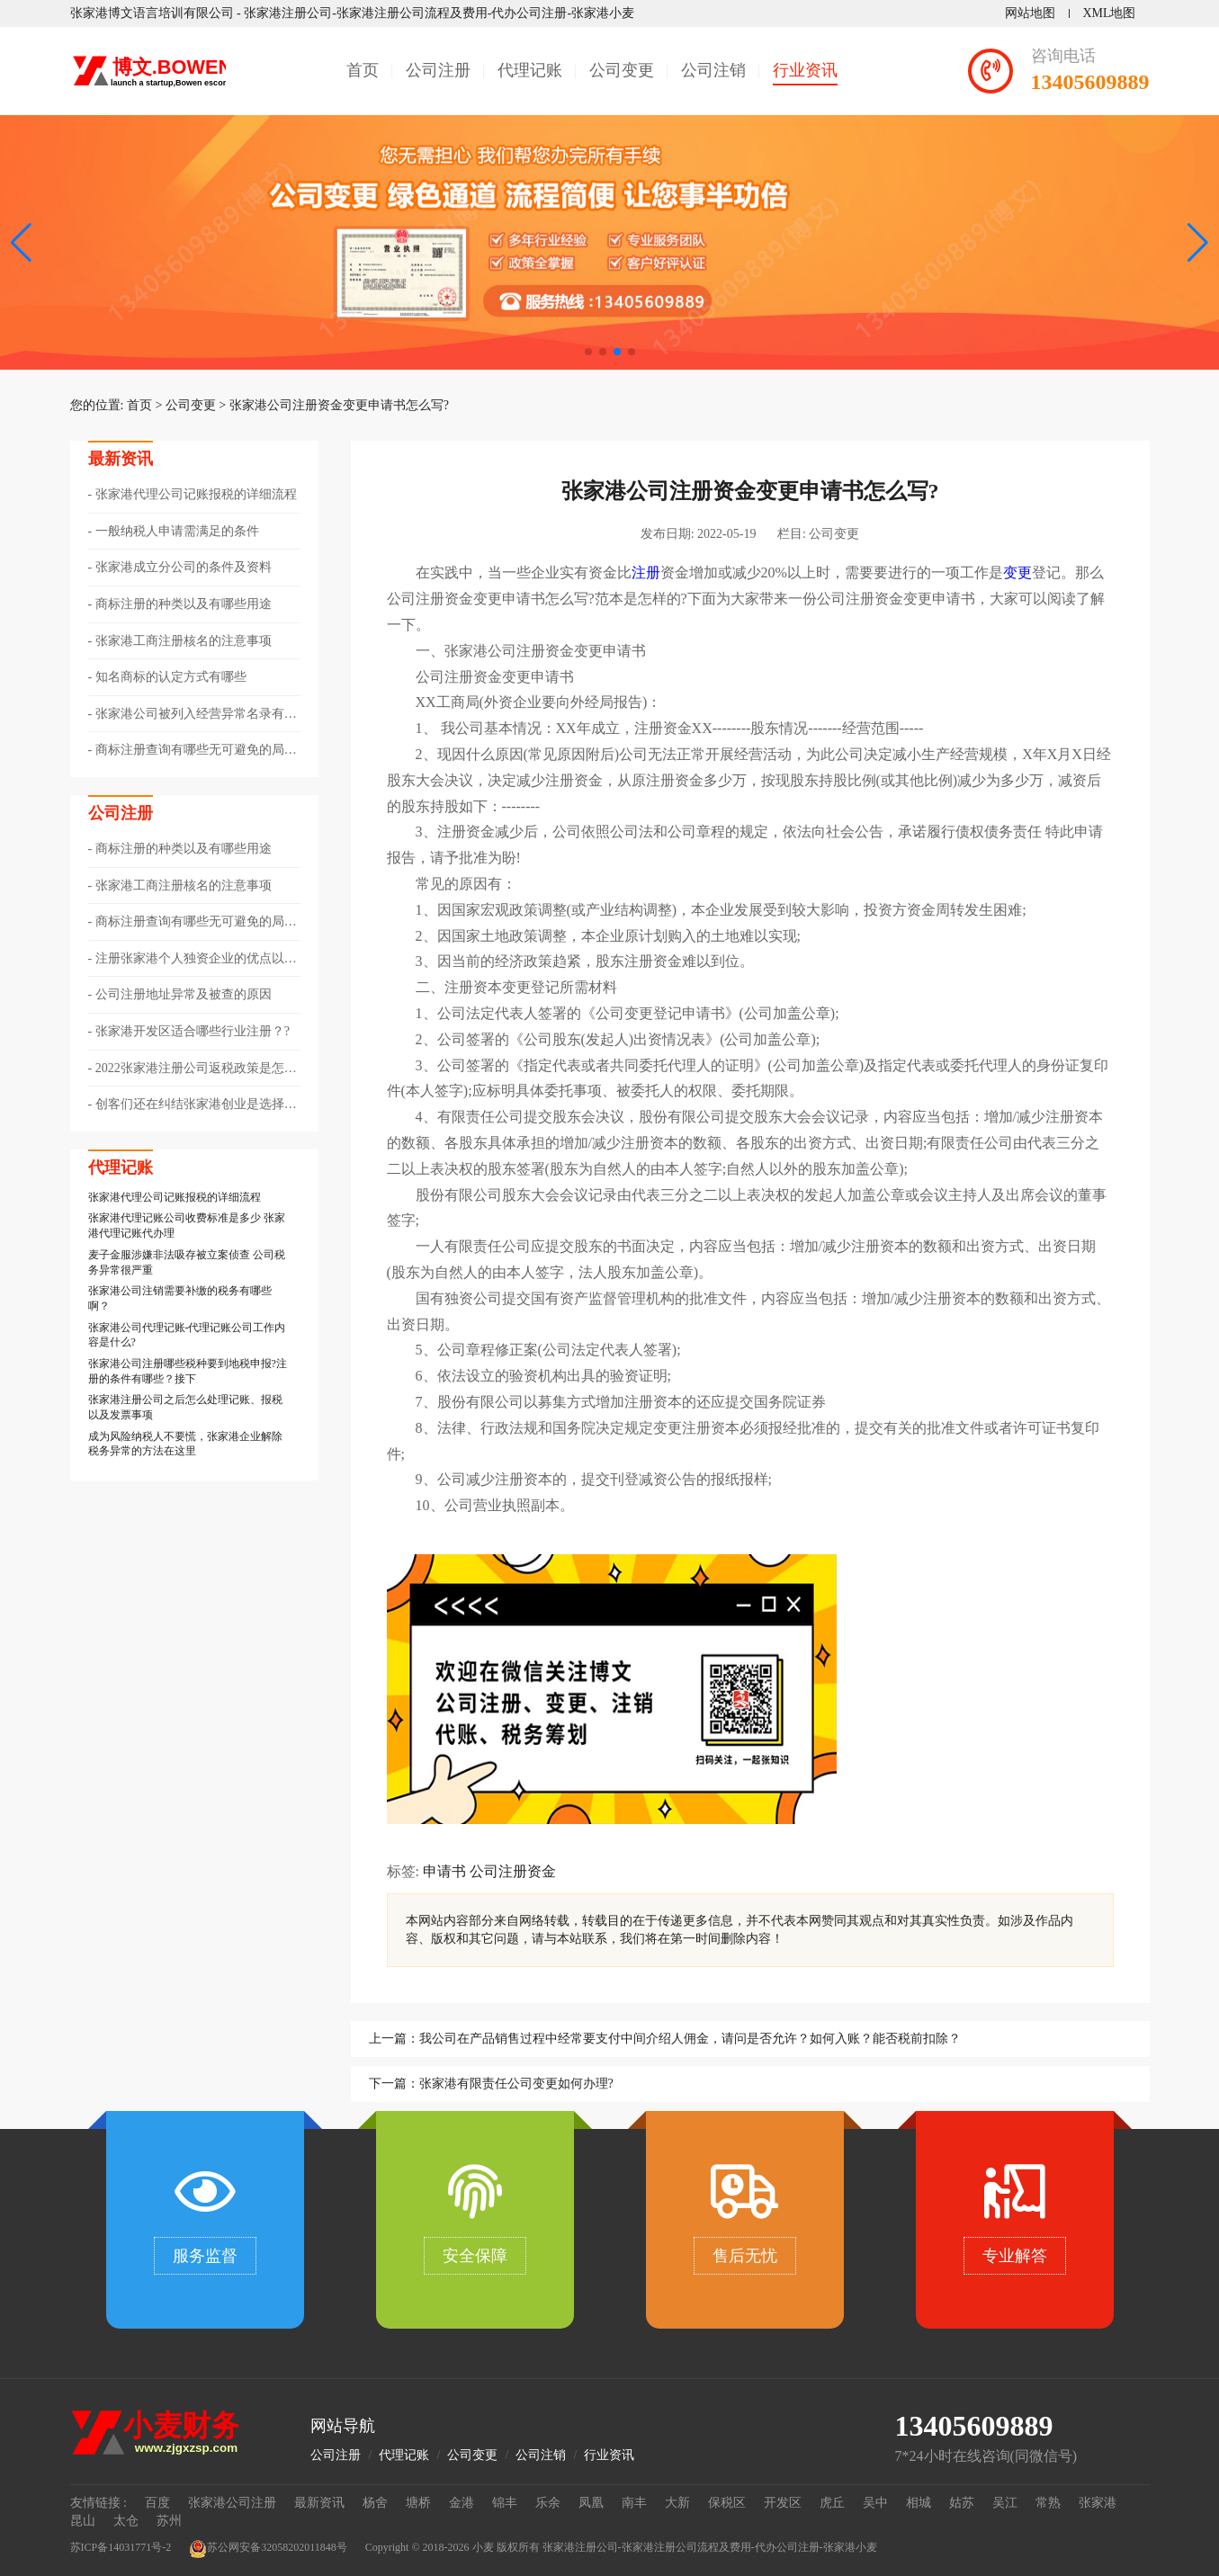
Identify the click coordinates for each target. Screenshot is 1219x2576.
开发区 (783, 2502)
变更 (1017, 572)
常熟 (1048, 2502)
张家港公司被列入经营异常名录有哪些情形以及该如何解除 (192, 715)
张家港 (1097, 2502)
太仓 (126, 2520)
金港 (461, 2502)
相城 (918, 2502)
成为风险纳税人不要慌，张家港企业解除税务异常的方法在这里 (185, 1444)
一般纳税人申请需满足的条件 (177, 531)
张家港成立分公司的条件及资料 (183, 567)
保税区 (727, 2502)
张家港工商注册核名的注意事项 (183, 641)
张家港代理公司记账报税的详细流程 (196, 494)
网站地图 (1030, 13)
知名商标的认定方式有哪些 (170, 677)
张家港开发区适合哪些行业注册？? (192, 1031)
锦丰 (504, 2502)
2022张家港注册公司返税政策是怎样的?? (192, 1069)
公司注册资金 (513, 1871)
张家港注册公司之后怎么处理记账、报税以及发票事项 (185, 1407)
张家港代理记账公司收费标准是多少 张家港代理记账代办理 (186, 1225)
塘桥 (418, 2502)
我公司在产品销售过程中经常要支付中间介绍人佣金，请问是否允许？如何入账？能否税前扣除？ (690, 2038)
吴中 (875, 2502)
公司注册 (438, 70)
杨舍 (375, 2502)
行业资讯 (805, 70)
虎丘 (832, 2502)
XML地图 (1108, 13)
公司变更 (621, 70)
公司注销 (713, 70)
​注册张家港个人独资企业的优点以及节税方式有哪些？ (192, 960)
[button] (1198, 243)
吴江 (1004, 2502)
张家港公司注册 (232, 2502)
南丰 (634, 2502)
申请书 (444, 1871)
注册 (646, 572)
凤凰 (591, 2502)
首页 (362, 70)
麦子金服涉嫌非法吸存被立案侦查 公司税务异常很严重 (186, 1262)
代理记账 (529, 70)
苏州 (169, 2520)
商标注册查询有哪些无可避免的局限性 (192, 751)
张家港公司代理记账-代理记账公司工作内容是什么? (187, 1335)
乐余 (547, 2502)
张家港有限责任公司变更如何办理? (516, 2083)
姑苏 (961, 2502)
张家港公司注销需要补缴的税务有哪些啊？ (180, 1298)
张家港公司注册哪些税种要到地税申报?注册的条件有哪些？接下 (187, 1371)
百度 (157, 2502)
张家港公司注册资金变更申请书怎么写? (339, 405)
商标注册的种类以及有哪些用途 (183, 604)
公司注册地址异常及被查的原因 (183, 994)
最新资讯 (319, 2502)
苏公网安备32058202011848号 (268, 2549)
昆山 (82, 2520)
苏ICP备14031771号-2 (121, 2547)
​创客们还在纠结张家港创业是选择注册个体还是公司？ (192, 1105)
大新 (677, 2502)
